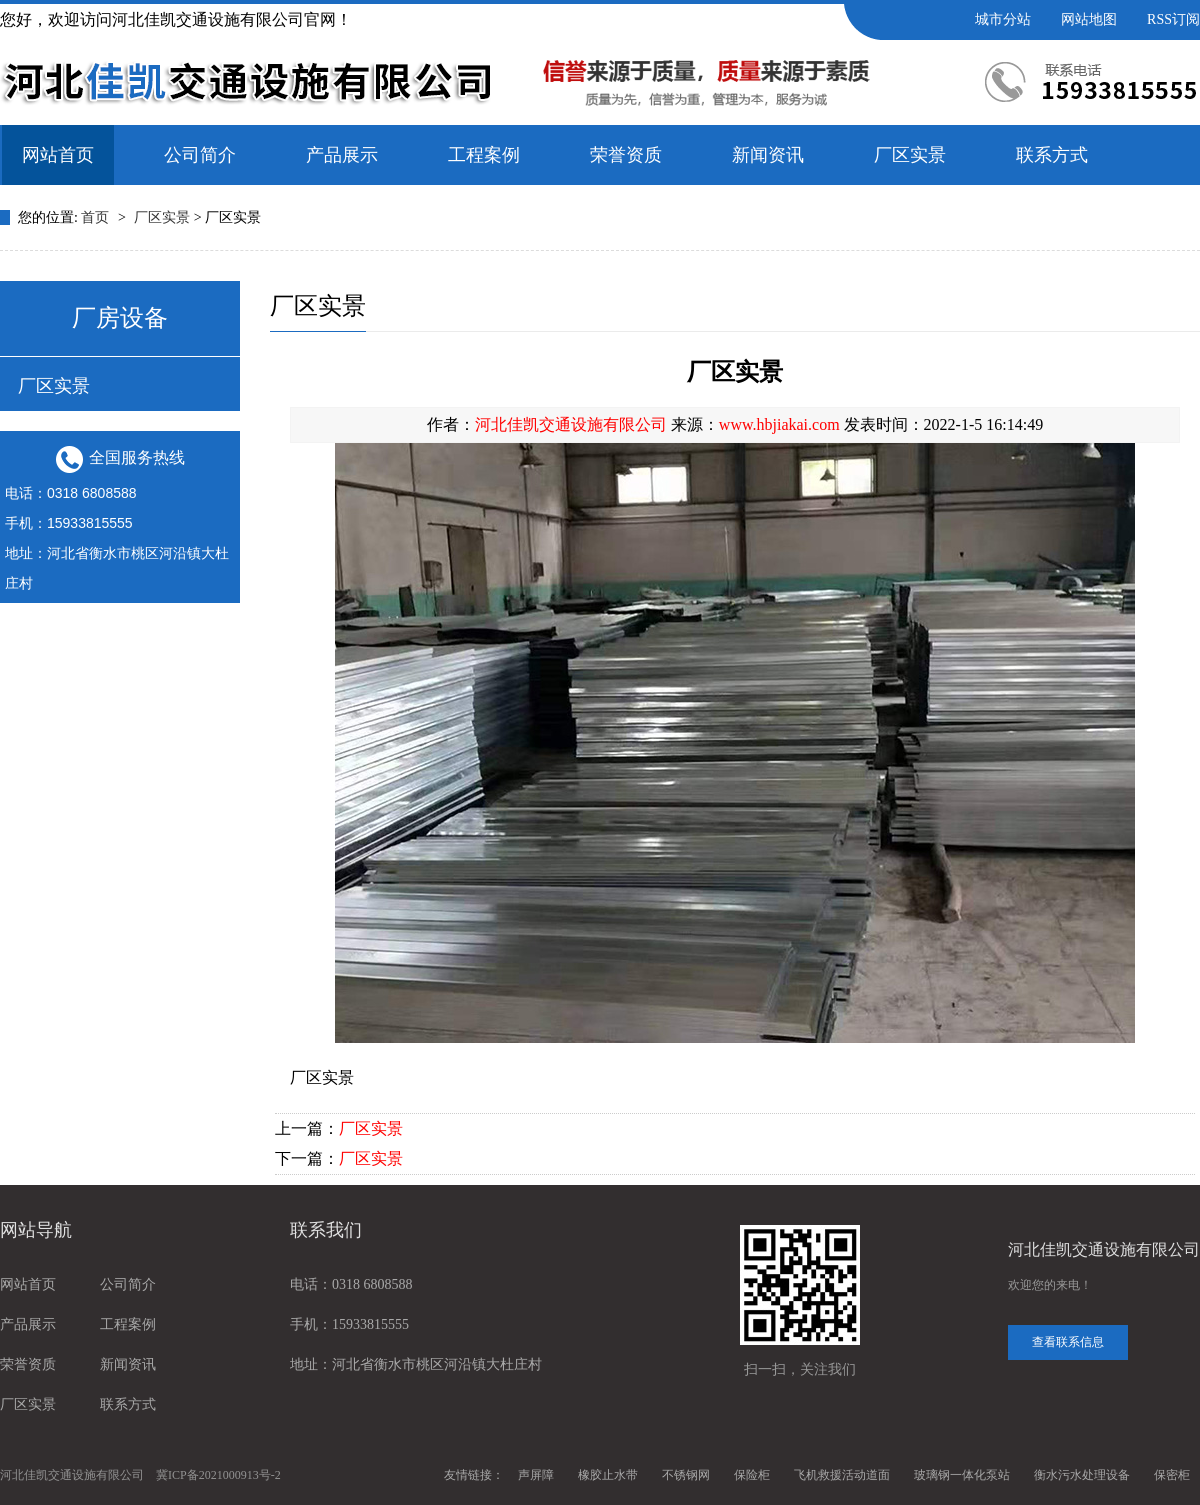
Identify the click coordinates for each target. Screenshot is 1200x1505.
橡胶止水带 (608, 1475)
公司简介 (200, 155)
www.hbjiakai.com (779, 424)
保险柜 (752, 1475)
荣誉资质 (626, 155)
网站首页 (58, 155)
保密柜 (1172, 1475)
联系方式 (1052, 155)
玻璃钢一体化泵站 (962, 1475)
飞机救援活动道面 (842, 1475)
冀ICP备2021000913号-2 (218, 1475)
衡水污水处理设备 (1082, 1475)
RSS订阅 (1173, 19)
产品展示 (342, 155)
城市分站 (1003, 19)
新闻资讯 (768, 155)
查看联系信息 (1068, 1342)
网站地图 (1089, 19)
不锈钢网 (686, 1475)
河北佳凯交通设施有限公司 (571, 424)
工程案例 (484, 155)
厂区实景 (910, 155)
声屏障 (536, 1475)
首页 (97, 217)
